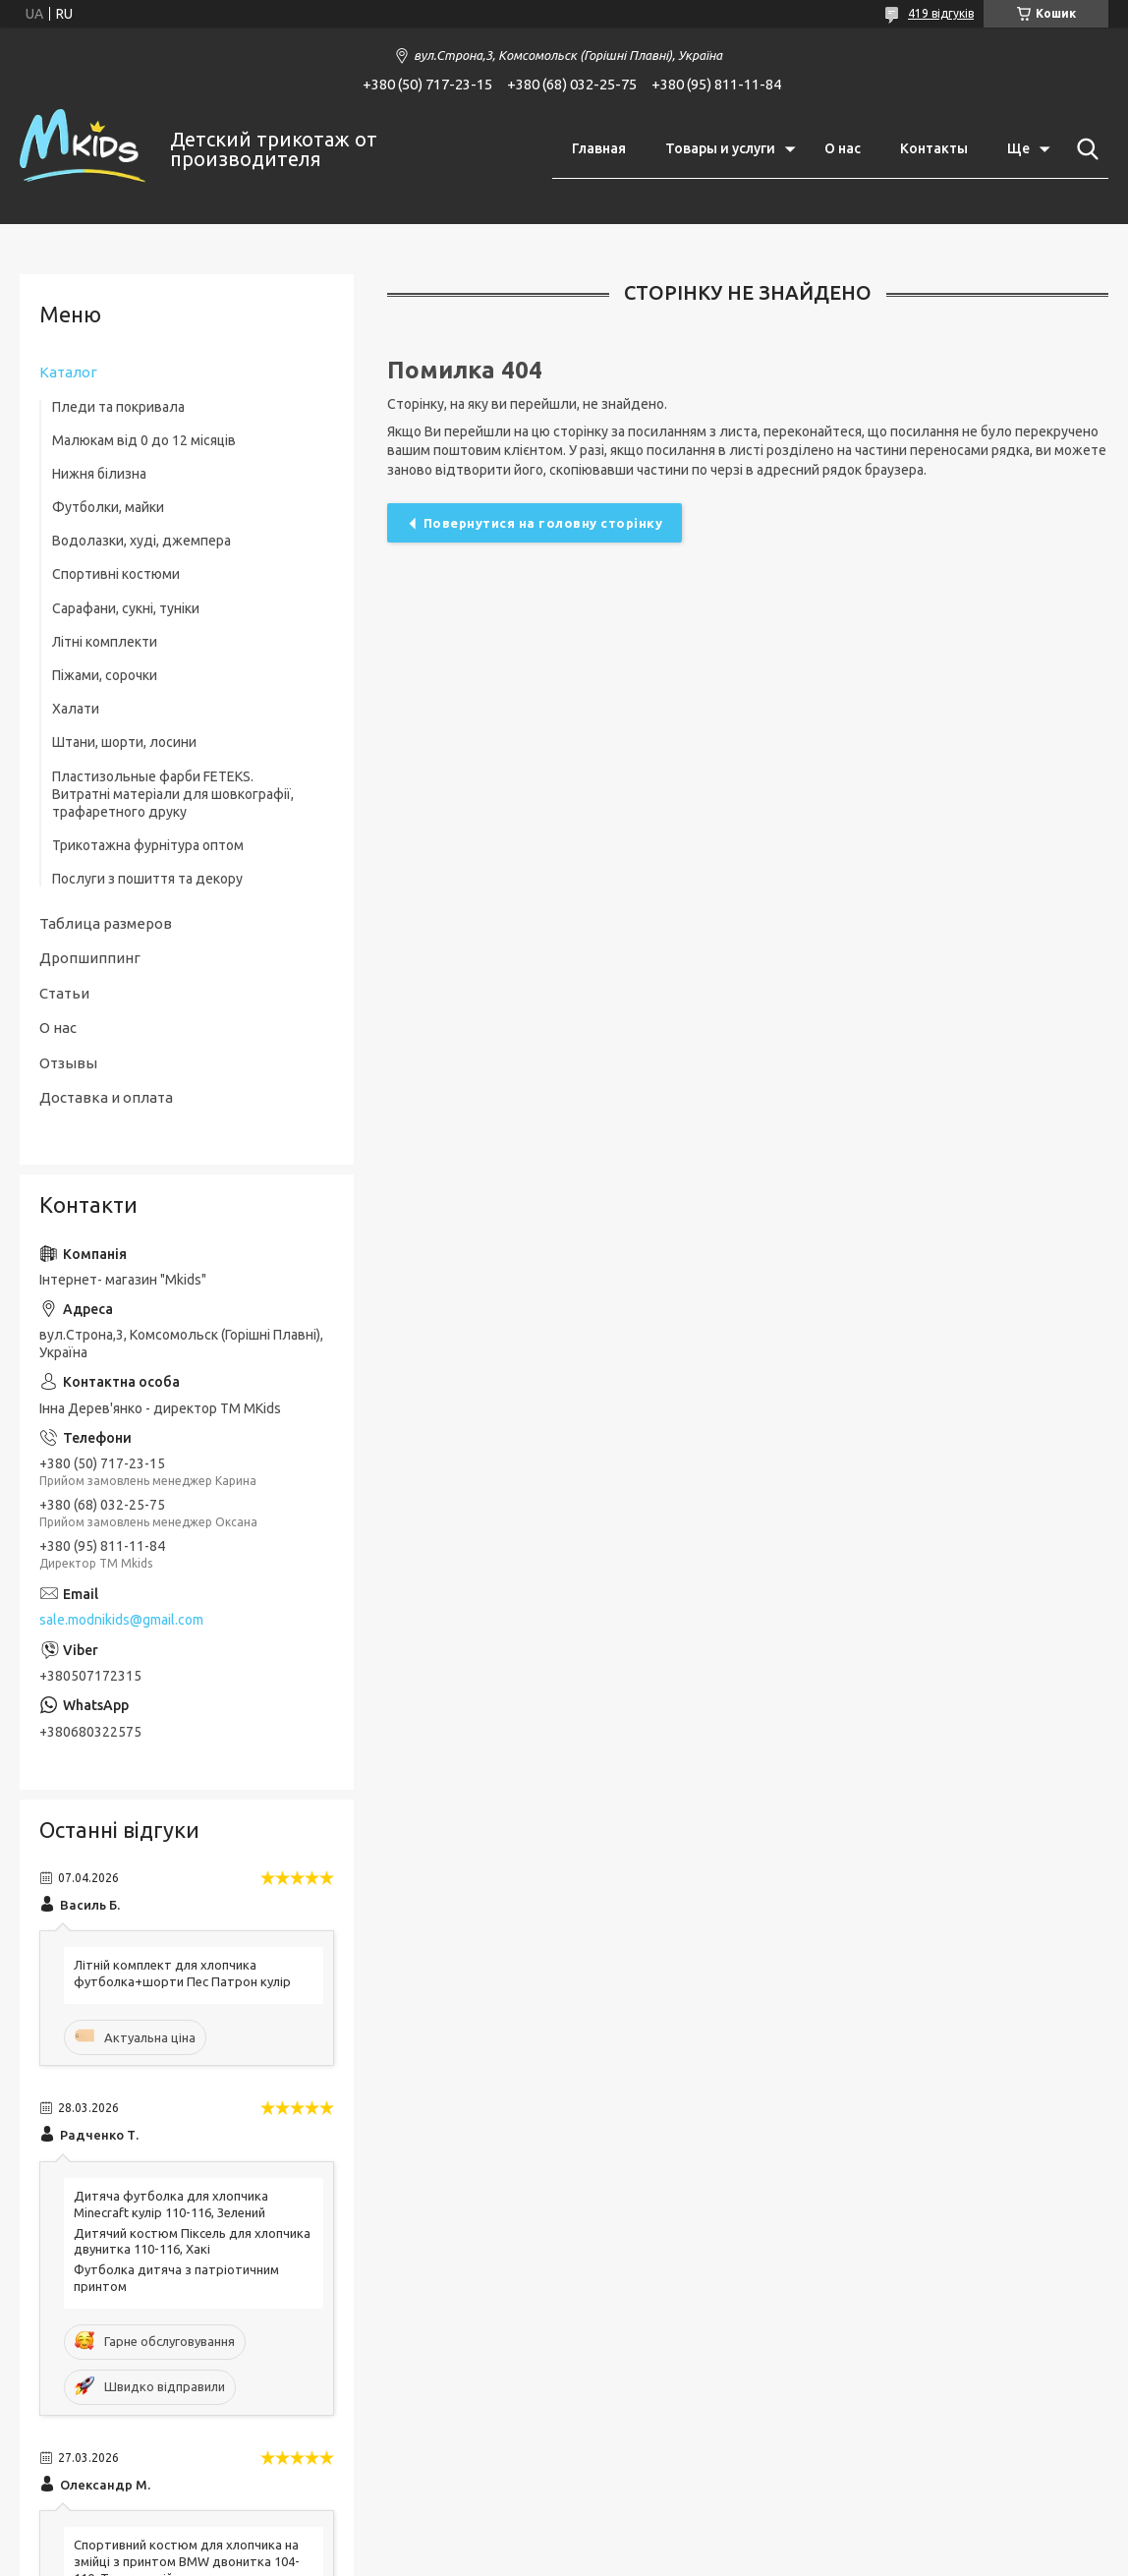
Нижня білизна (99, 474)
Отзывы (68, 1063)
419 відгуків (941, 13)
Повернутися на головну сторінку (543, 523)
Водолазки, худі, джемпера (141, 540)
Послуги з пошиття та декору (147, 879)
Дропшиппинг (90, 957)
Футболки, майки (108, 507)
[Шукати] (1083, 149)
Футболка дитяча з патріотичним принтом (176, 2277)
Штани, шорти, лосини (124, 742)
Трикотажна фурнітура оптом (148, 845)
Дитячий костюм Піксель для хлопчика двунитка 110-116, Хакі (192, 2241)
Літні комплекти (104, 642)
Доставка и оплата (106, 1097)
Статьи (64, 993)
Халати (75, 708)
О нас (842, 148)
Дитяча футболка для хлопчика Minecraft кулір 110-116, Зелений (171, 2204)
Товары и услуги (720, 148)
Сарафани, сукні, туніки (125, 608)
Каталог (68, 372)
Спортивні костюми (116, 574)
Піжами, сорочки (104, 675)
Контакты (934, 148)
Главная (599, 148)
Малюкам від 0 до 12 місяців (144, 440)
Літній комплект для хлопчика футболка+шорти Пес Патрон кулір (182, 1973)
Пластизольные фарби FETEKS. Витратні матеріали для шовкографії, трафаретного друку (173, 794)
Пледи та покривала (118, 407)
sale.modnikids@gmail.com (121, 1620)
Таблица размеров (105, 923)
